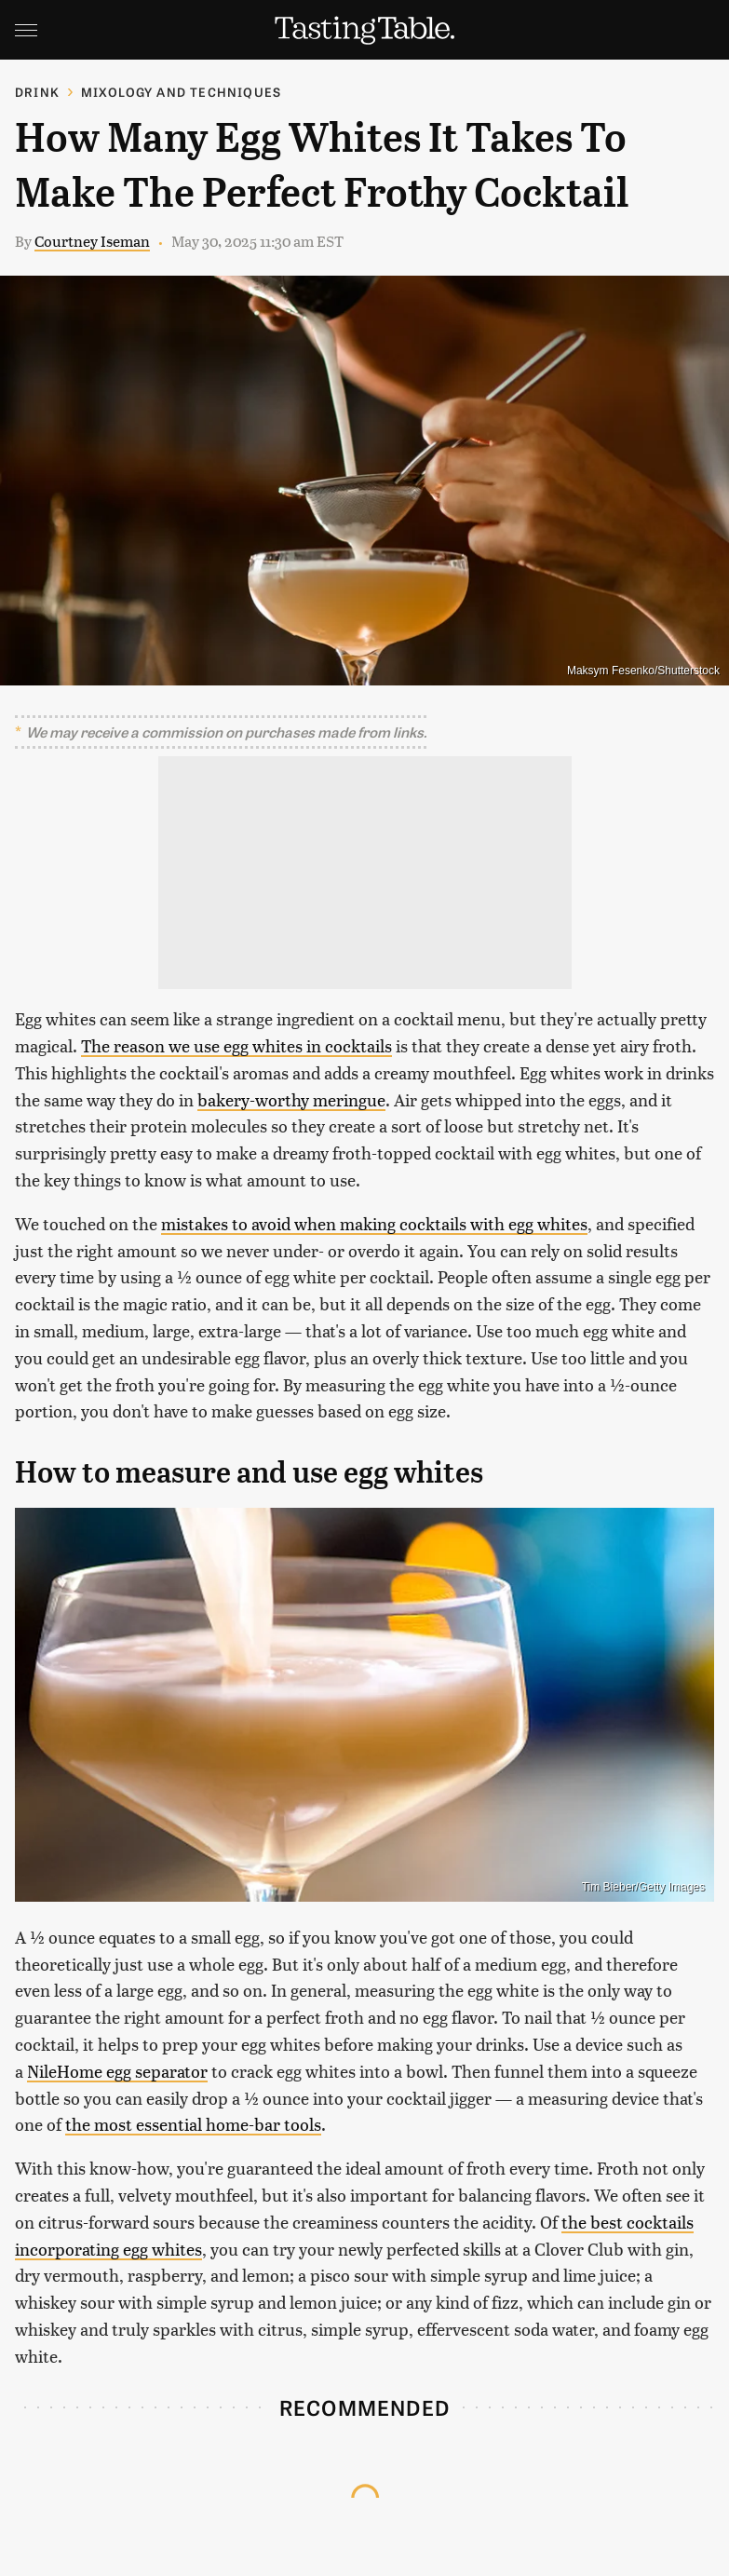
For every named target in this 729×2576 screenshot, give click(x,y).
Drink (37, 92)
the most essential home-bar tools (193, 2123)
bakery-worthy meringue (291, 1099)
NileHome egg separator (117, 2070)
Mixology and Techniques (181, 92)
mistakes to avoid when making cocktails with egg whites (374, 1223)
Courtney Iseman (92, 240)
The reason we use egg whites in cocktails (236, 1045)
